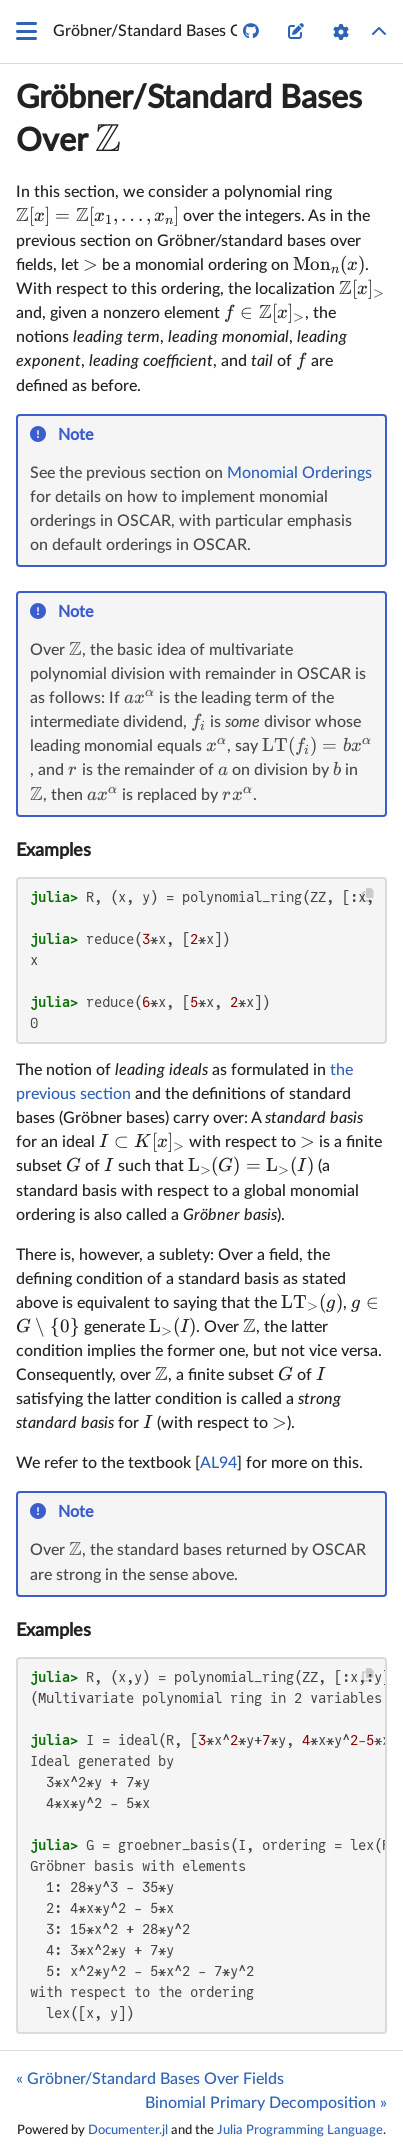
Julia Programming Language (300, 2130)
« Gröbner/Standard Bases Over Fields (150, 2079)
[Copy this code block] (368, 895)
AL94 (218, 1463)
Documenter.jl (128, 2130)
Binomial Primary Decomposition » (266, 2103)
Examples (53, 851)
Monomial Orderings (299, 473)
